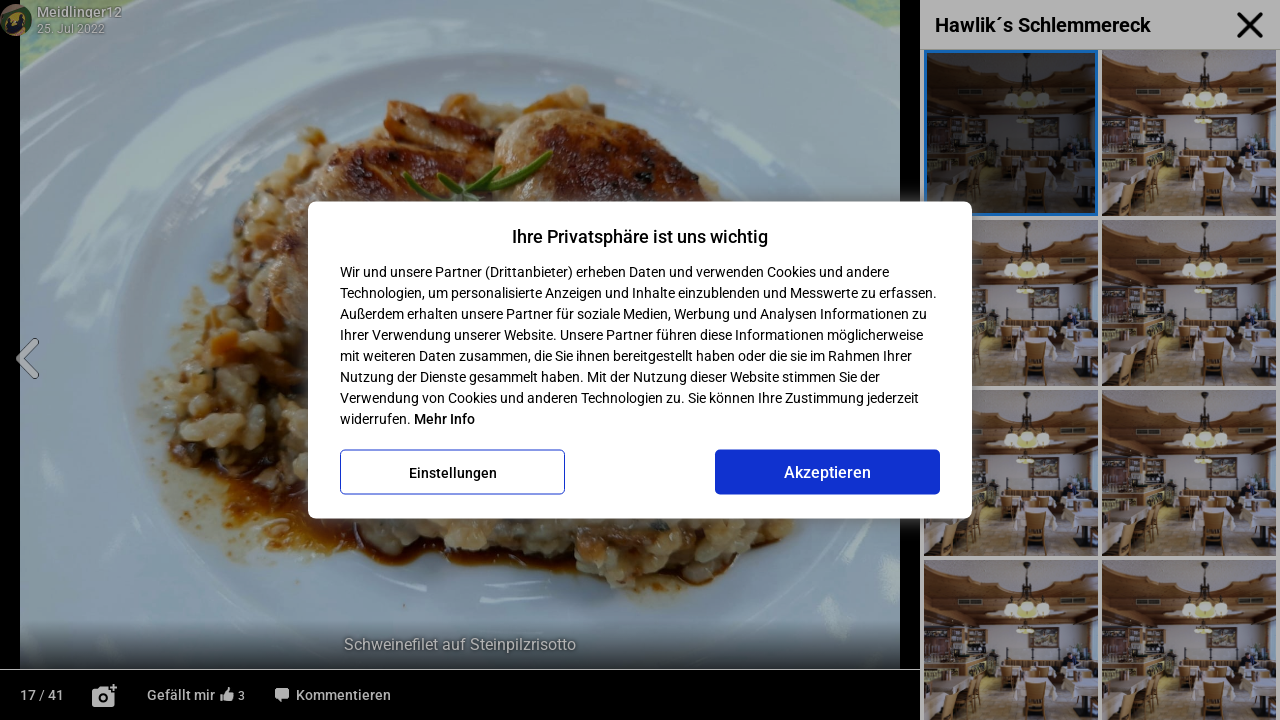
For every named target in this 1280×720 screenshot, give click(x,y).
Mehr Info (444, 419)
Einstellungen (453, 472)
